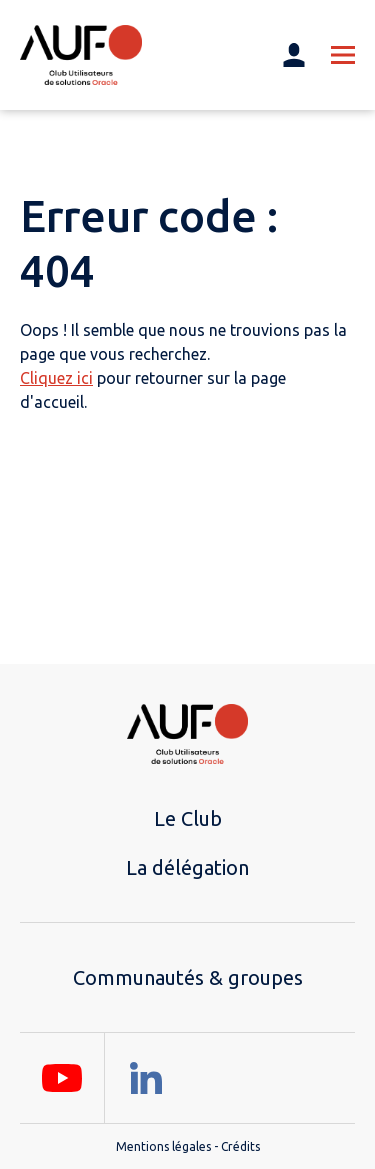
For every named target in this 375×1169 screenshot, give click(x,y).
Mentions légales (163, 1146)
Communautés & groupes (188, 977)
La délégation (187, 867)
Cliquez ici (56, 378)
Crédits (240, 1146)
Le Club (188, 818)
